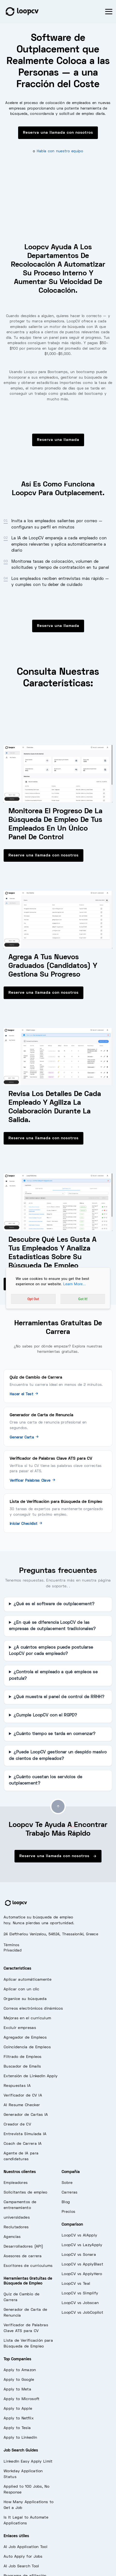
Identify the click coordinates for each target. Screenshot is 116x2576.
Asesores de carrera (23, 2256)
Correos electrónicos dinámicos (33, 2008)
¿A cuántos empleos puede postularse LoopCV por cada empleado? (51, 1651)
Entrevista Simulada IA (25, 2134)
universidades (17, 2217)
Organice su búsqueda (25, 1999)
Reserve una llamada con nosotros (43, 855)
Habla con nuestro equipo (60, 151)
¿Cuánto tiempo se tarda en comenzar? (55, 1734)
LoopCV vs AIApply (79, 2235)
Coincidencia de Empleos (27, 2047)
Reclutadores (16, 2227)
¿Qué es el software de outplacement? (54, 1604)
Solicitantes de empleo (25, 2192)
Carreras (69, 2192)
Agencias (12, 2237)
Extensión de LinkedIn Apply (31, 2076)
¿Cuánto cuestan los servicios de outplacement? (45, 1780)
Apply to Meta (17, 2389)
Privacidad (13, 1950)
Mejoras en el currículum (27, 2018)
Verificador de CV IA (23, 2095)
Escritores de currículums (28, 2266)
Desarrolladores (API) (23, 2246)
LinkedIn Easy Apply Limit (28, 2461)
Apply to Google (19, 2380)
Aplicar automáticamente (27, 1979)
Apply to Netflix (19, 2418)
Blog (66, 2202)
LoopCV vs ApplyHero (82, 2274)
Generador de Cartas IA (26, 2115)
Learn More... (74, 1284)
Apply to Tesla (17, 2428)
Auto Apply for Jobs (23, 2556)
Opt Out (33, 1299)
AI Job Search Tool (21, 2566)
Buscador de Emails (22, 2066)
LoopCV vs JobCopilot (82, 2312)
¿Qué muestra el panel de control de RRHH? (59, 1697)
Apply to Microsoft (21, 2399)
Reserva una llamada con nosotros (58, 132)
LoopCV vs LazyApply (82, 2245)
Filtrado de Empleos (23, 2057)
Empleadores (16, 2183)
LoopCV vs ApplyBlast (82, 2264)
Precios (68, 2212)
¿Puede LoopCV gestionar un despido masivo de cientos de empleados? (58, 1755)
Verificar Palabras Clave (33, 1480)
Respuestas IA (17, 2086)
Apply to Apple (18, 2408)
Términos (11, 1945)
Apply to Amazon (20, 2370)
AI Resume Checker (22, 2105)
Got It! (82, 1299)
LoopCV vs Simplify (80, 2293)
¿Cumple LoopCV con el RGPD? (45, 1715)
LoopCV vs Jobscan (80, 2303)
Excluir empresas (20, 2028)
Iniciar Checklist (26, 1524)
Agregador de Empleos (25, 2037)
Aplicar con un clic (21, 1989)
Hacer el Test (24, 1394)
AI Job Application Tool (25, 2547)
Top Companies (17, 2359)
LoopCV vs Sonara (79, 2255)
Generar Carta (24, 1437)
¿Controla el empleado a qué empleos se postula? (53, 1675)
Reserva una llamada (58, 440)
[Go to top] (58, 1806)
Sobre (67, 2183)
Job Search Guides (21, 2450)
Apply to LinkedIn (20, 2437)
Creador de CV (17, 2124)
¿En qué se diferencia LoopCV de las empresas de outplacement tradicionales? (52, 1626)
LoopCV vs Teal (76, 2283)
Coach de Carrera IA (23, 2144)
